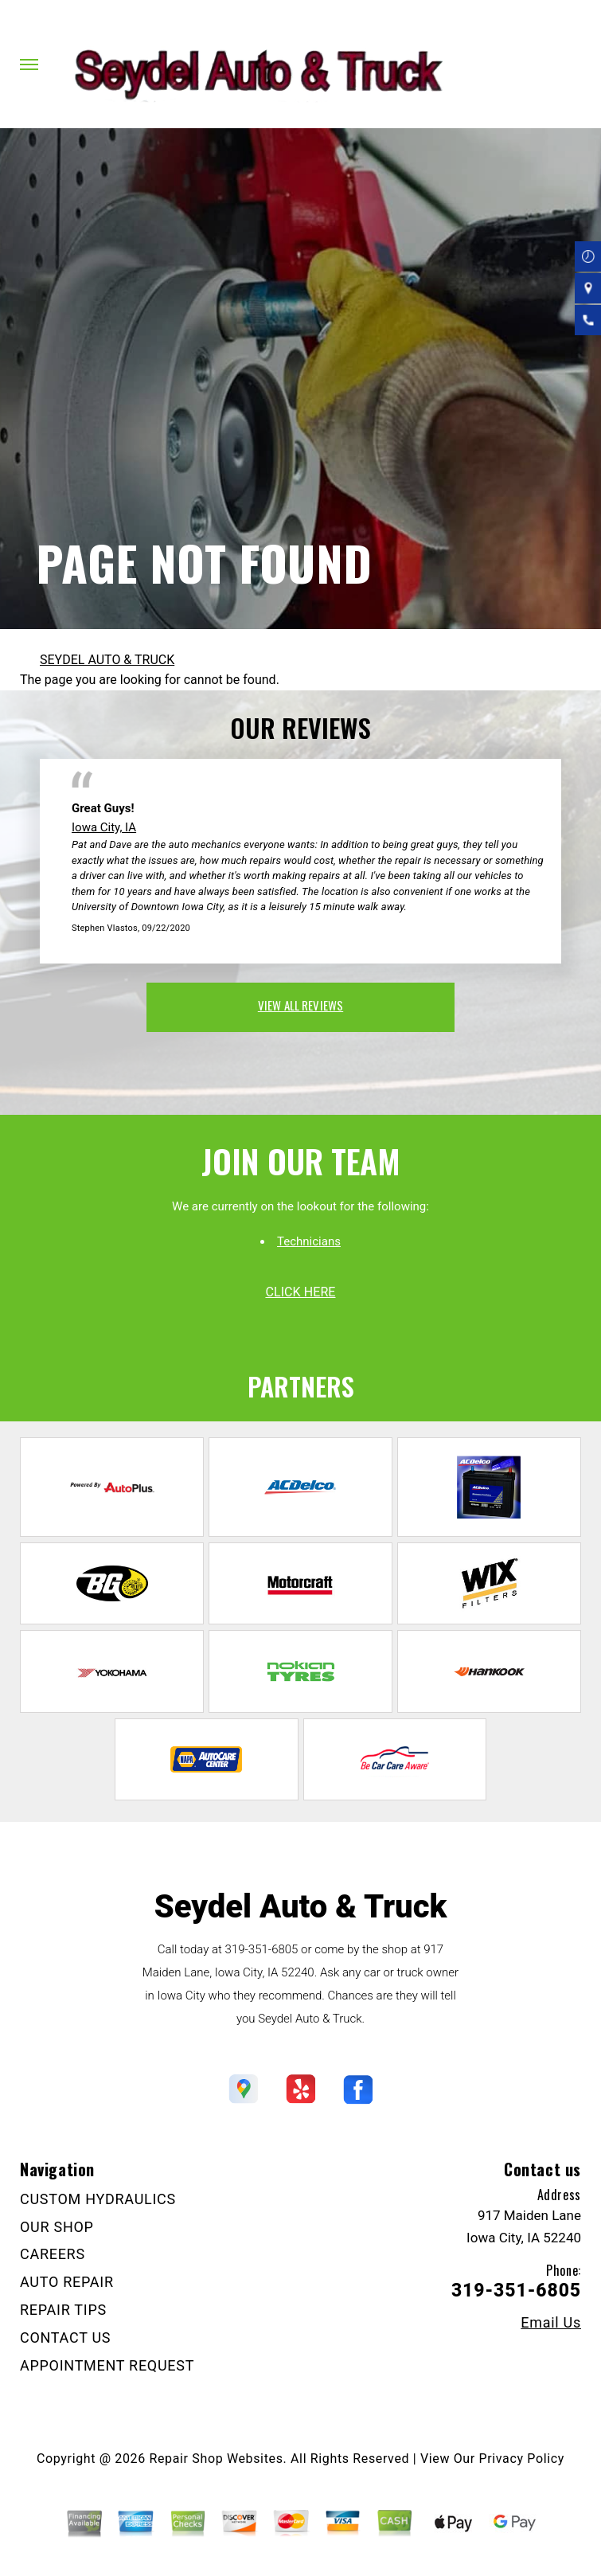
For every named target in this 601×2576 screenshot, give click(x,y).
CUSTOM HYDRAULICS (98, 2199)
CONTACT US (65, 2337)
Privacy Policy (521, 2458)
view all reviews (300, 1005)
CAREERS (52, 2254)
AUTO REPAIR (67, 2281)
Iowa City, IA (104, 827)
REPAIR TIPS (63, 2309)
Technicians (309, 1241)
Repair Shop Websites (216, 2458)
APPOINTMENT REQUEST (107, 2365)
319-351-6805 (262, 1949)
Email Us (551, 2323)
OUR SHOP (57, 2226)
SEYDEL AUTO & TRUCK (107, 659)
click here (300, 1292)
